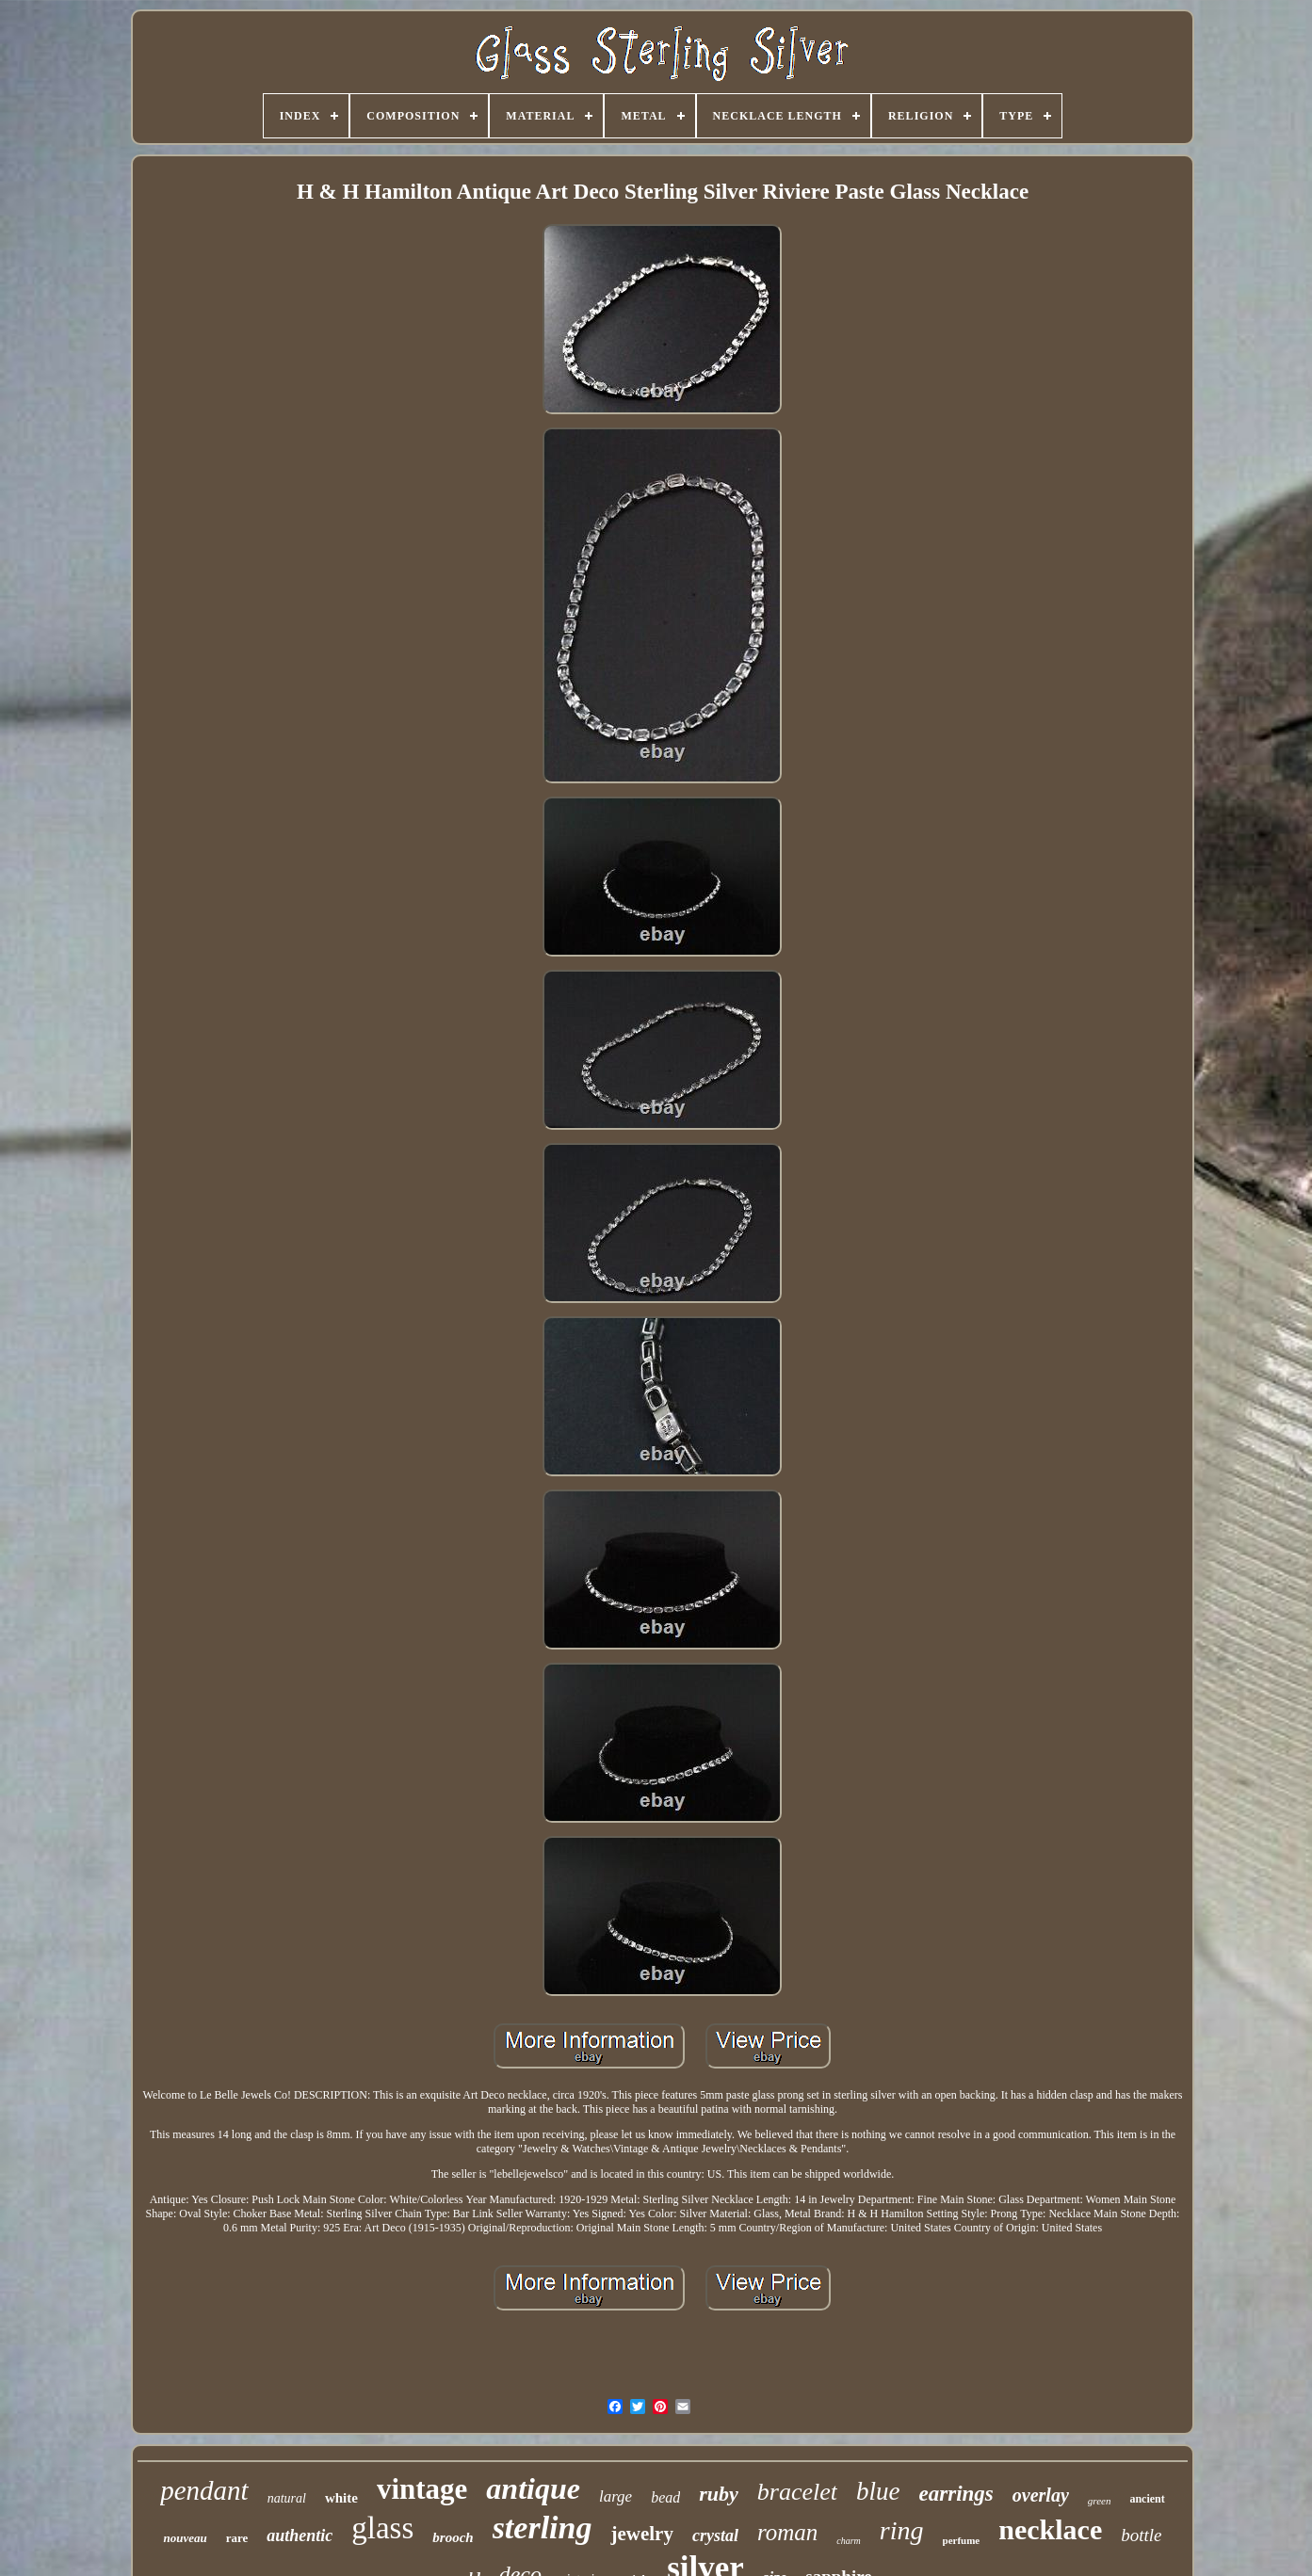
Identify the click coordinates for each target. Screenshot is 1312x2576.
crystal (715, 2535)
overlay (1040, 2495)
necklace (1050, 2529)
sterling (542, 2527)
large (615, 2496)
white (341, 2497)
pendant (204, 2490)
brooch (452, 2537)
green (1099, 2500)
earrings (956, 2493)
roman (787, 2532)
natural (286, 2498)
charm (848, 2541)
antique (533, 2488)
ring (902, 2530)
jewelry (641, 2533)
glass (382, 2528)
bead (665, 2497)
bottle (1141, 2535)
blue (878, 2491)
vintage (422, 2488)
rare (237, 2538)
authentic (299, 2535)
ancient (1146, 2498)
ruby (718, 2493)
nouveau (184, 2538)
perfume (961, 2540)
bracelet (797, 2491)
